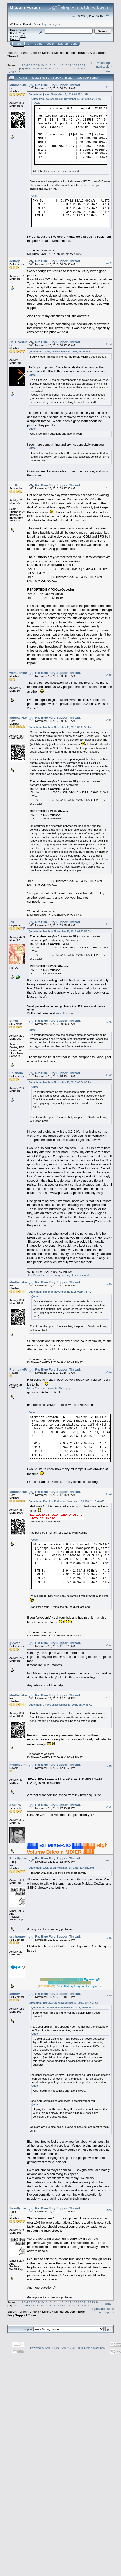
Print (108, 71)
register (56, 24)
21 (85, 65)
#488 (109, 1022)
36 (65, 68)
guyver (14, 1643)
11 (46, 65)
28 (34, 68)
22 (8, 68)
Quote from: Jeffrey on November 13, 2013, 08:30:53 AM (61, 351)
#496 (109, 1806)
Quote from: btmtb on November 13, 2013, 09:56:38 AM (60, 1082)
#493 (109, 1644)
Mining (46, 52)
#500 (109, 2210)
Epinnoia (16, 1073)
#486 (109, 719)
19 (77, 65)
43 (12, 71)
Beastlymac (18, 1858)
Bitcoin (34, 52)
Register (62, 44)
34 (57, 68)
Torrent (15, 39)
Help (29, 44)
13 (53, 65)
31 (45, 68)
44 (16, 71)
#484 (109, 487)
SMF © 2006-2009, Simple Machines (83, 2347)
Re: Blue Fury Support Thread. (58, 85)
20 (81, 65)
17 (69, 65)
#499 (109, 1995)
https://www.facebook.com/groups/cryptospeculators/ (58, 1275)
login (45, 24)
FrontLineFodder (22, 1369)
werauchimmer (20, 673)
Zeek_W (15, 1805)
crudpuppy (17, 1936)
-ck (11, 922)
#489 (109, 1074)
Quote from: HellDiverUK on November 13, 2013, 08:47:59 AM (64, 2003)
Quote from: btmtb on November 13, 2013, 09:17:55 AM (60, 727)
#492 (109, 1493)
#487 (109, 923)
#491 (109, 1371)
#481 (109, 86)
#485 (109, 674)
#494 (109, 1697)
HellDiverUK (18, 342)
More (74, 44)
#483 (109, 344)
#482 (109, 263)
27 (30, 68)
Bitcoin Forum (17, 52)
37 (69, 68)
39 (77, 68)
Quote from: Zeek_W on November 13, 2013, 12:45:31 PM (61, 1867)
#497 (109, 1860)
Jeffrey (14, 261)
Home (18, 44)
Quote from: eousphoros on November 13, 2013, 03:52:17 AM (66, 99)
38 (73, 68)
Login (50, 44)
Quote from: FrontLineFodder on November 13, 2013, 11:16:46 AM (66, 1501)
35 (61, 68)
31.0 (22, 36)
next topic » (104, 66)
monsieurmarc (20, 1764)
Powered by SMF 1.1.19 (44, 2347)
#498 (109, 1938)
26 (26, 68)
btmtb (13, 485)
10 (42, 65)
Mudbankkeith (19, 85)
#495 (109, 1766)
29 (37, 68)
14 (57, 65)
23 (12, 68)
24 (16, 68)
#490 (109, 1284)
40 (81, 68)
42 (8, 71)
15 (61, 65)
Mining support (64, 52)
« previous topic (101, 63)
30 (42, 68)
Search (39, 44)
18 (73, 65)
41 (85, 68)
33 (53, 68)
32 (49, 68)
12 (50, 65)
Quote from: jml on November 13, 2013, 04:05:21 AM (58, 94)
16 (65, 65)
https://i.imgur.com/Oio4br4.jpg (48, 1388)
